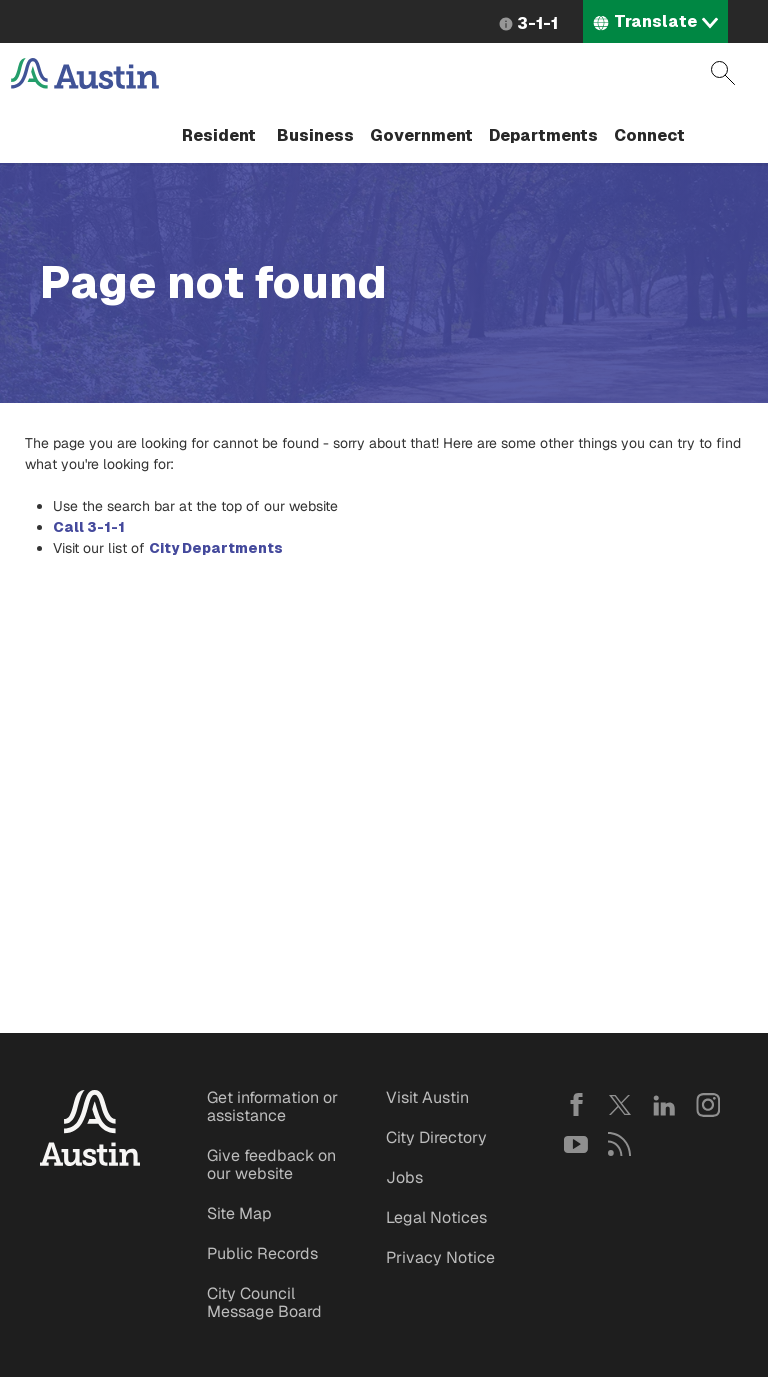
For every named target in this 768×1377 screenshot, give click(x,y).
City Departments (216, 548)
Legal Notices (436, 1217)
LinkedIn (664, 1105)
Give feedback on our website (271, 1164)
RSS (620, 1144)
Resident (219, 135)
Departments (543, 135)
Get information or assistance (272, 1106)
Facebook (576, 1105)
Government (421, 135)
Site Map (239, 1213)
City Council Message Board (264, 1302)
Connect (649, 135)
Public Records (262, 1253)
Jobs (404, 1177)
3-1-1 (537, 23)
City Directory (436, 1137)
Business (315, 135)
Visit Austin (427, 1097)
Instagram (708, 1105)
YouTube (576, 1144)
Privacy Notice (440, 1257)
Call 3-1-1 (89, 527)
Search (723, 73)
